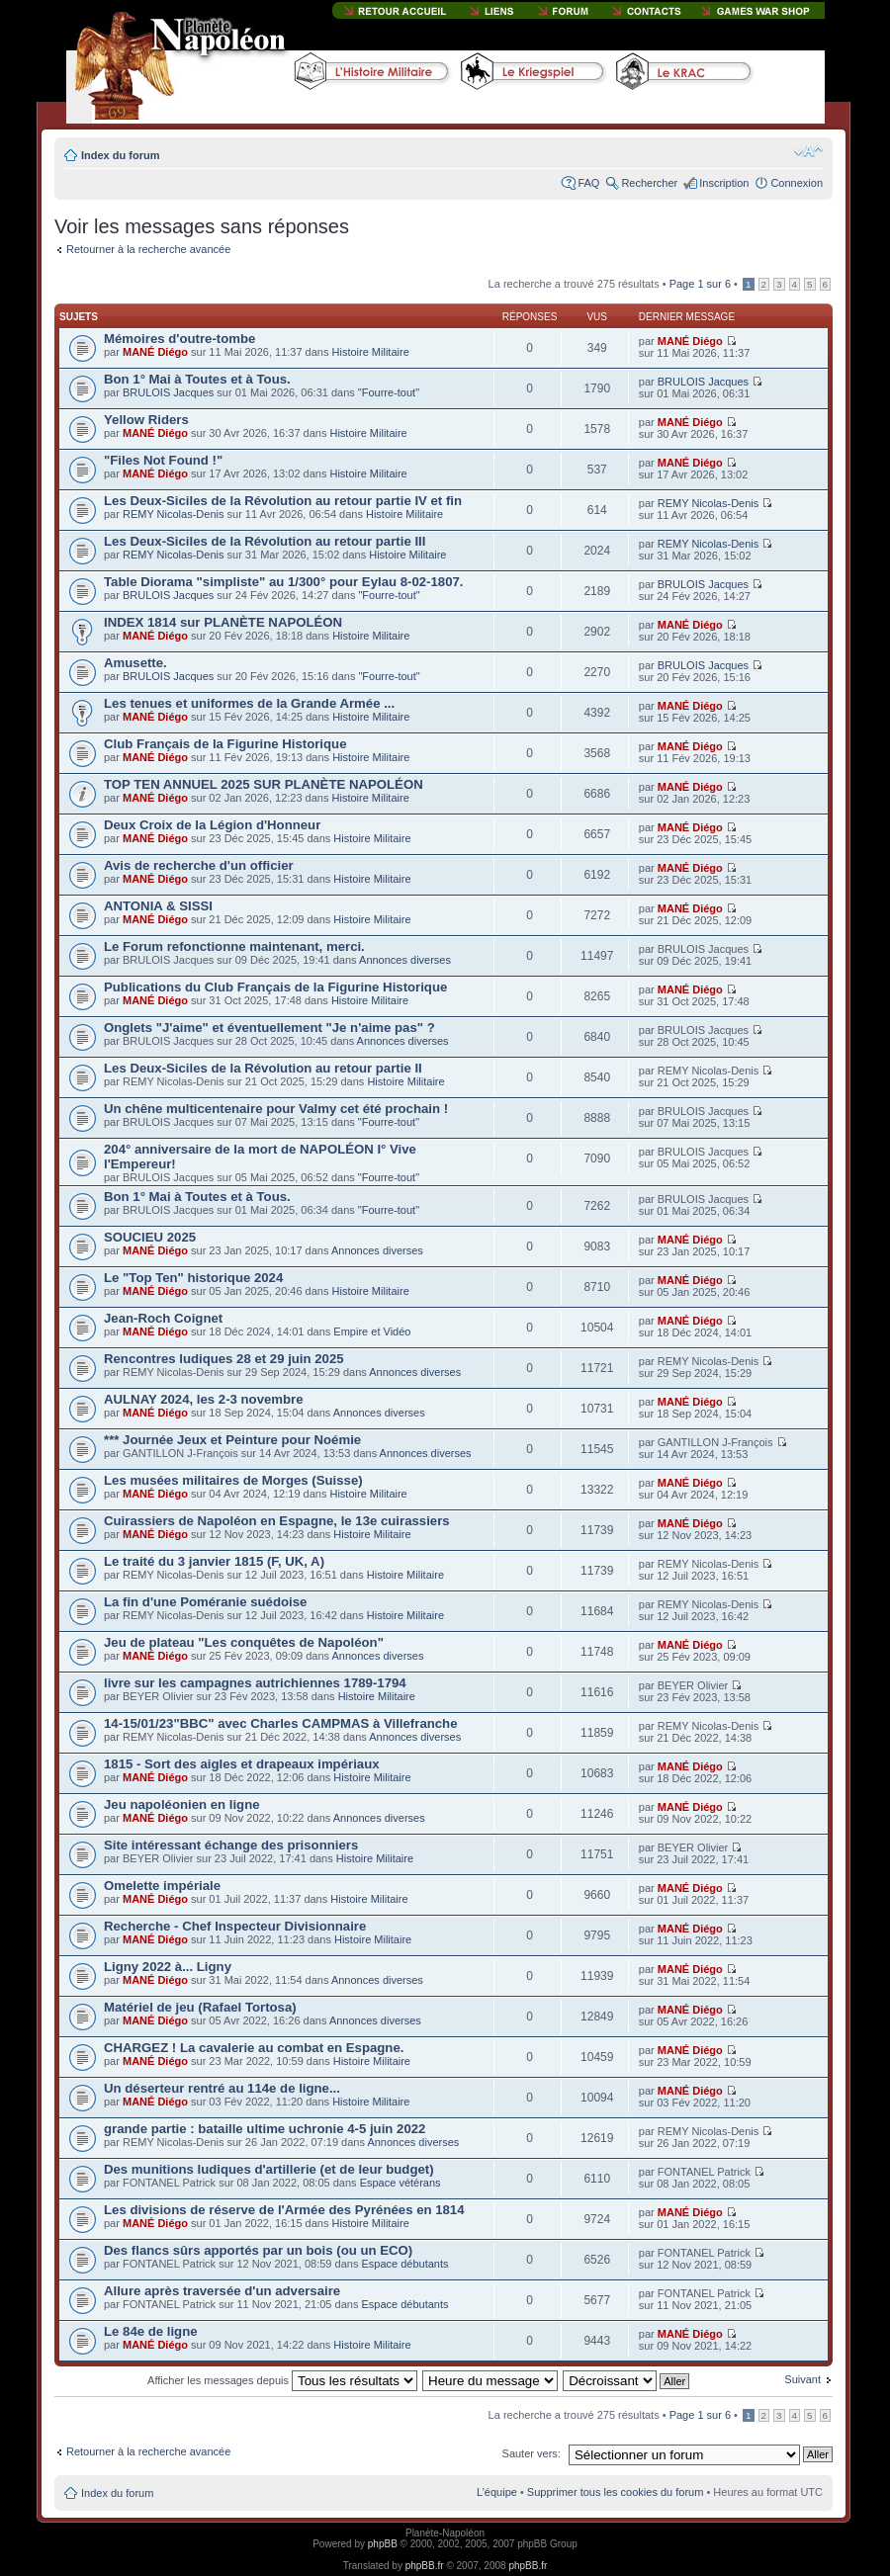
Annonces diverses (405, 960)
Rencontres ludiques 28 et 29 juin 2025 (224, 1358)
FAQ (588, 183)
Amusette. (135, 662)
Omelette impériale (162, 1885)
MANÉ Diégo (155, 352)
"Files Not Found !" (163, 460)
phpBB (383, 2543)
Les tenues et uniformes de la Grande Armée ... (249, 703)
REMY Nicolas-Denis (173, 514)
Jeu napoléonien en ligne (182, 1804)
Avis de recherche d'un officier (199, 865)
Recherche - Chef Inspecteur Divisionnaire (235, 1926)
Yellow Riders (146, 419)
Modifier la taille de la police (808, 151)
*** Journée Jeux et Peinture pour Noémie (232, 1439)
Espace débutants (404, 2264)
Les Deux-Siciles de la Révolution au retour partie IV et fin (283, 500)
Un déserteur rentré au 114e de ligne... (222, 2088)
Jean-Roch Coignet (163, 1318)
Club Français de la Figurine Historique (225, 743)
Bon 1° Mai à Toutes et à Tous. (197, 379)
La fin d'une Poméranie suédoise (205, 1601)
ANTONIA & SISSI (158, 906)
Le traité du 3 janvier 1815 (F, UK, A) (214, 1561)
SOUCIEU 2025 (150, 1237)
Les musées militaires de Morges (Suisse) (233, 1480)
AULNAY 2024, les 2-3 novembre (204, 1399)
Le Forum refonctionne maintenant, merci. (234, 946)
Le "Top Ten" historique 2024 (193, 1277)
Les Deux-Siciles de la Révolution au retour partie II (263, 1068)
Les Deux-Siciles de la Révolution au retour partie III (264, 541)
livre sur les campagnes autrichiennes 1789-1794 (255, 1682)
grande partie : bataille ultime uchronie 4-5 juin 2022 (264, 2128)
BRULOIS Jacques (168, 392)
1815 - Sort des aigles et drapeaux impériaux (242, 1764)
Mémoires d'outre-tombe (179, 338)
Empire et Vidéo (371, 1331)
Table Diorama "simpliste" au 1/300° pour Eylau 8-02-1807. (284, 581)
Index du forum (120, 155)
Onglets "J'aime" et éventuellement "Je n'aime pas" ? (269, 1027)
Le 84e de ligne (151, 2331)
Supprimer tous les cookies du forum (615, 2492)
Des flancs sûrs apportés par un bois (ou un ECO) (258, 2250)
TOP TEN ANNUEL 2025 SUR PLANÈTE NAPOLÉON (263, 784)
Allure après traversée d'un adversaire (222, 2290)
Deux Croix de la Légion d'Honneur (212, 824)
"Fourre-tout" (388, 392)
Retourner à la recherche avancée (148, 249)
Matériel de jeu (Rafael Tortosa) (200, 2007)
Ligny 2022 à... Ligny (167, 1966)
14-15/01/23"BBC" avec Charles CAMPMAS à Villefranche (281, 1723)
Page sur (700, 284)
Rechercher (649, 183)
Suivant (802, 2379)
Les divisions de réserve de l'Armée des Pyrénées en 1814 (284, 2209)
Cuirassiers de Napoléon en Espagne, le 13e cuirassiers (277, 1520)
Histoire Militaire (370, 352)
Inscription (724, 183)
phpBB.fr (424, 2565)
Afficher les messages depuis (282, 2380)
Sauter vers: (531, 2453)
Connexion (796, 183)
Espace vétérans (400, 2183)
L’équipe (497, 2492)
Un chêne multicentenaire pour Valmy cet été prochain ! (276, 1108)
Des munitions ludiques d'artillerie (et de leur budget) (269, 2169)
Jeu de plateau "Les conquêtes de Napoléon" (244, 1642)
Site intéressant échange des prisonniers (231, 1845)
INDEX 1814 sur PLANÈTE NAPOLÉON (223, 622)
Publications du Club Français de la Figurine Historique (275, 987)
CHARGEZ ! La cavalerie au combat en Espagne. (253, 2047)
